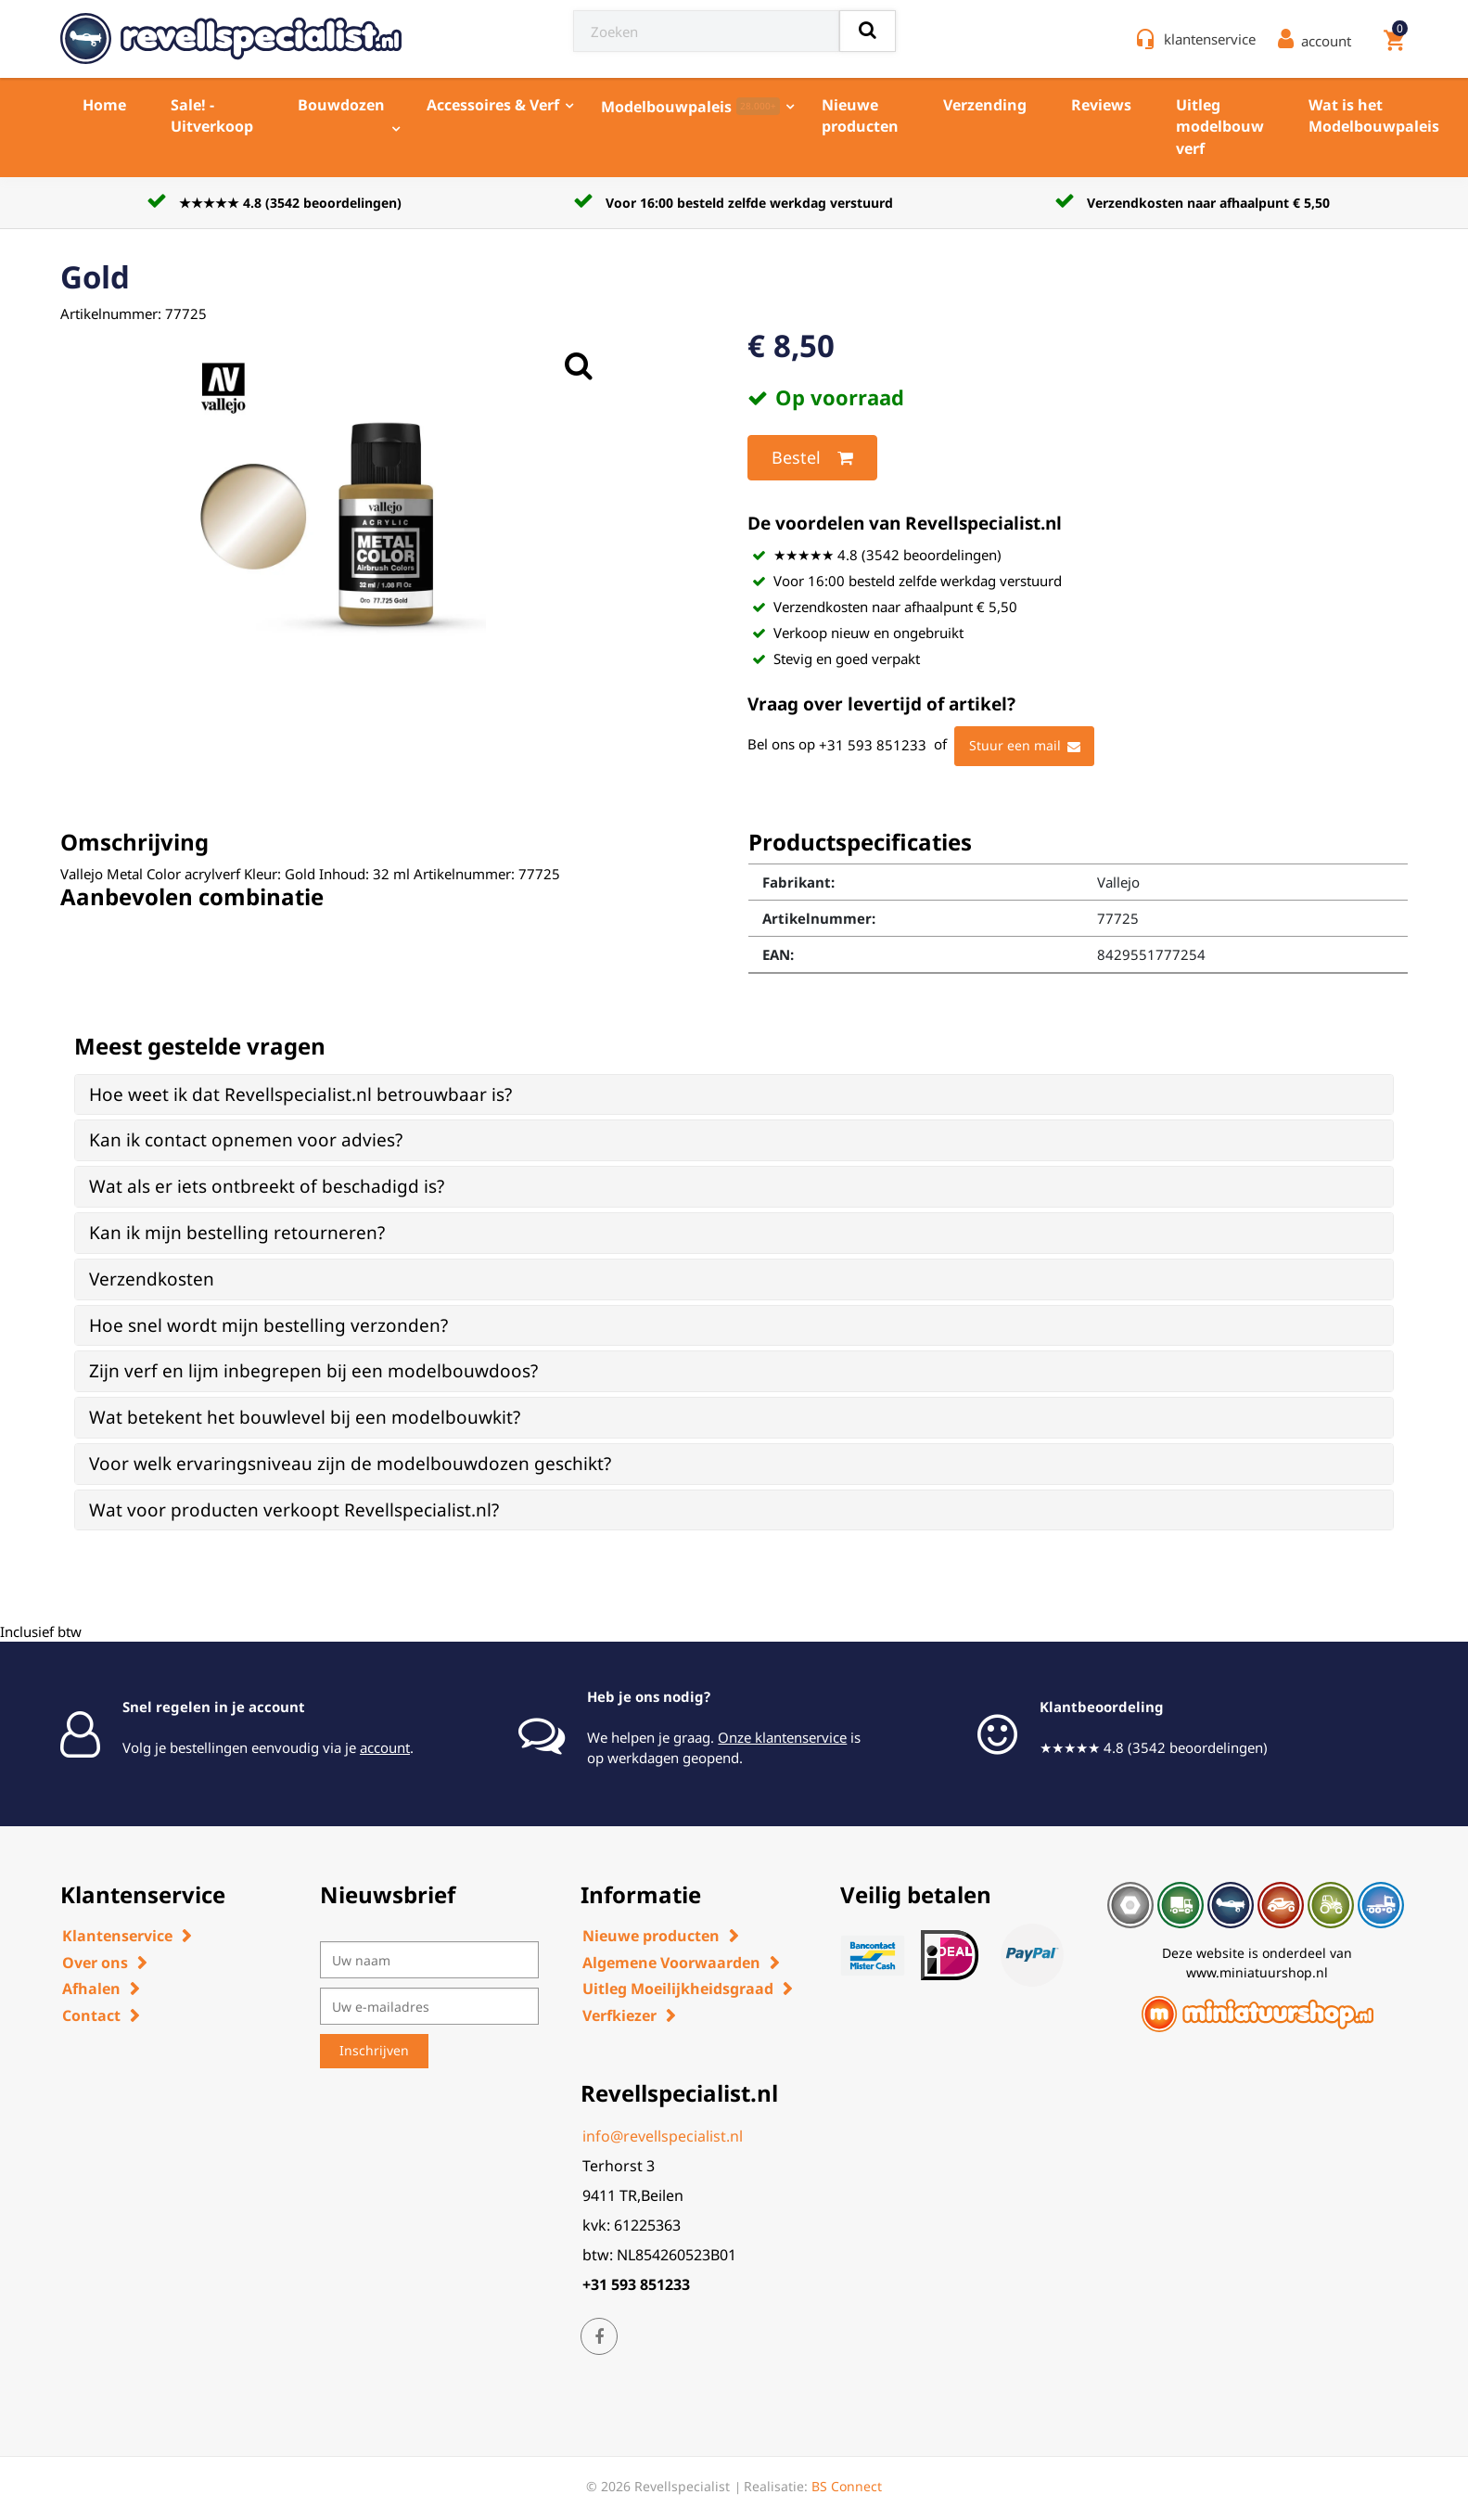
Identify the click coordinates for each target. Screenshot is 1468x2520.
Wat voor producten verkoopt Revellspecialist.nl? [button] (294, 1510)
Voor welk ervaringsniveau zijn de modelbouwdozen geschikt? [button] (350, 1464)
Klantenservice (117, 1935)
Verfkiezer (619, 2015)
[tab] (734, 1095)
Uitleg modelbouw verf (1220, 127)
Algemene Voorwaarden (671, 1962)
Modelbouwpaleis (690, 106)
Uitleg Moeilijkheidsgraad (677, 1988)
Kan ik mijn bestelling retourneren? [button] (237, 1233)
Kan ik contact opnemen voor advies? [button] (245, 1140)
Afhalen (91, 1988)
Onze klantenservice (782, 1737)
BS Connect (846, 2486)
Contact (91, 2015)
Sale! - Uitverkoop (212, 115)
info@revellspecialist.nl (662, 2136)
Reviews (1101, 105)
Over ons (95, 1962)
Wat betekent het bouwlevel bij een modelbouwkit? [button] (304, 1417)
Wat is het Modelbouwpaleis (1373, 115)
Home (104, 105)
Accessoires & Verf (493, 105)
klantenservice (1210, 39)
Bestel (812, 458)
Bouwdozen (341, 105)
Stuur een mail (1024, 747)
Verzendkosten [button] (151, 1279)
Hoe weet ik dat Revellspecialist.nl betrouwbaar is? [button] (300, 1094)
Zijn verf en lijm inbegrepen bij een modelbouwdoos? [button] (313, 1371)
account (385, 1747)
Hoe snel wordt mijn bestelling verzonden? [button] (268, 1325)
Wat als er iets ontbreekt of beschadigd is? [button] (266, 1186)
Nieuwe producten (860, 115)
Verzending (985, 105)
